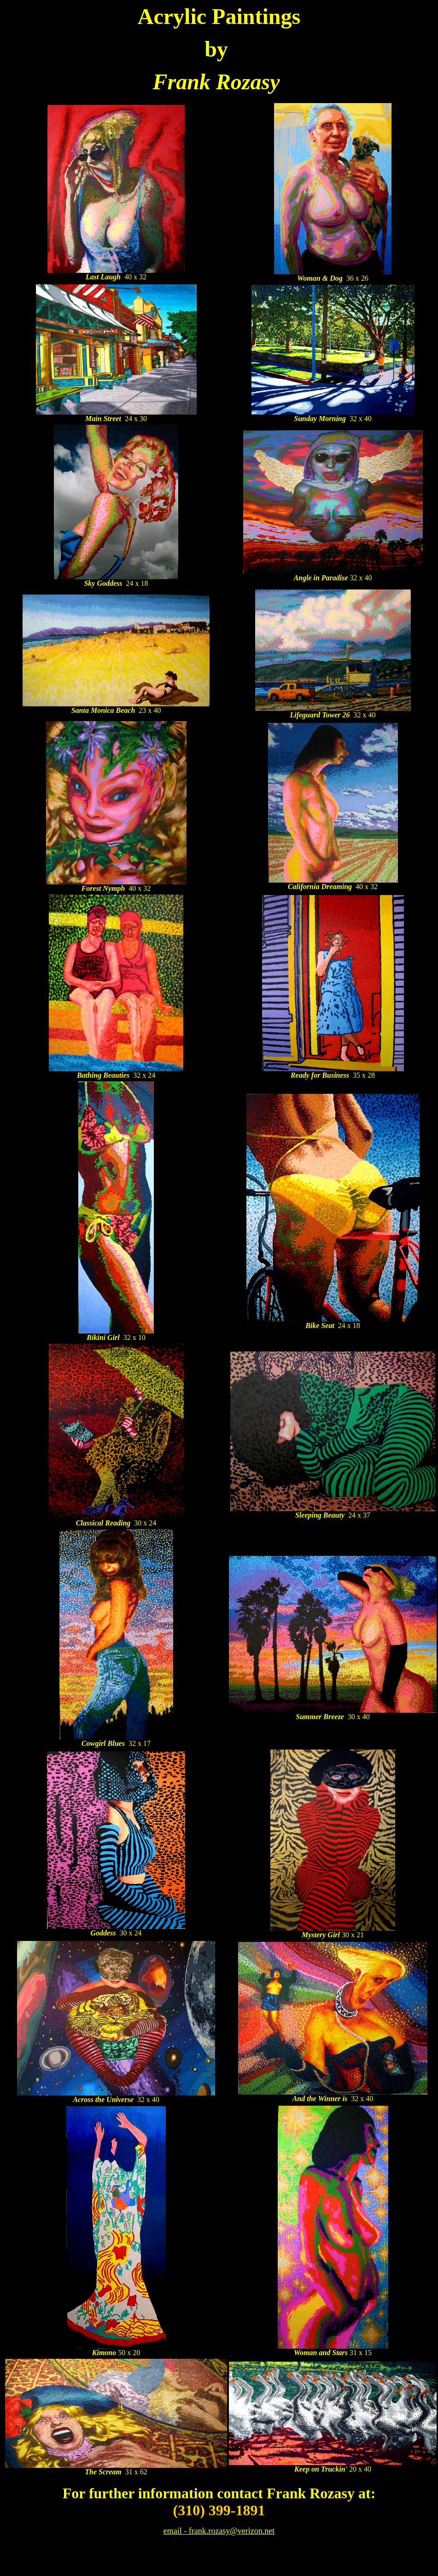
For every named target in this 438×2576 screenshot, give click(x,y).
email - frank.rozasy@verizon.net (219, 2531)
